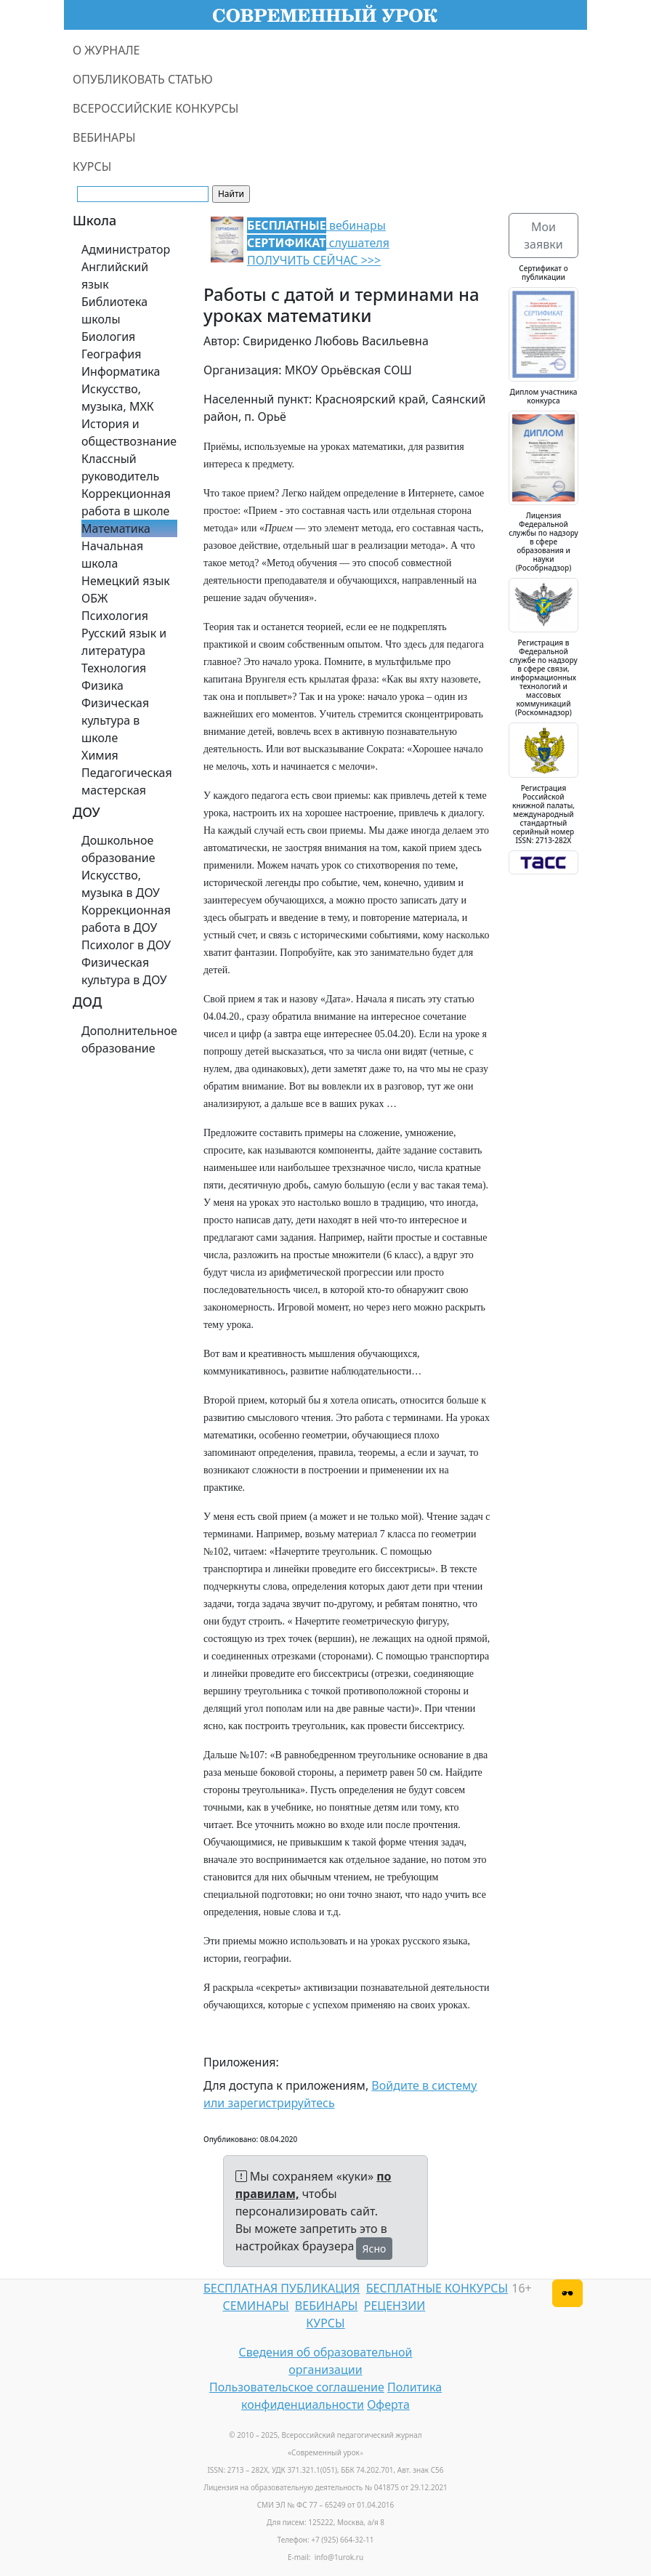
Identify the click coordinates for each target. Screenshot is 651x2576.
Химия (99, 755)
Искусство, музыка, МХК (117, 397)
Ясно (375, 2248)
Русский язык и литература (123, 642)
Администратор (125, 249)
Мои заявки (543, 235)
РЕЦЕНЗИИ (395, 2306)
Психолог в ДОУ (126, 945)
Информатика (120, 371)
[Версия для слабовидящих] (567, 2293)
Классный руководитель (120, 467)
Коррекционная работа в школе (126, 502)
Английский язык (114, 275)
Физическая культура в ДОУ (124, 971)
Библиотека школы (114, 310)
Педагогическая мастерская (126, 781)
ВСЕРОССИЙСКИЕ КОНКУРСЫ (155, 108)
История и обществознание (129, 432)
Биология (108, 337)
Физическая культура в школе (115, 720)
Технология (113, 668)
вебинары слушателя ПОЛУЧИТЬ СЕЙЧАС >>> (318, 242)
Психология (114, 616)
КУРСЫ (92, 166)
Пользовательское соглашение (296, 2387)
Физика (102, 685)
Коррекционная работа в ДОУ (126, 918)
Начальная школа (112, 554)
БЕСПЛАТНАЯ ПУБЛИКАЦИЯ (281, 2288)
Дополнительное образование (129, 1039)
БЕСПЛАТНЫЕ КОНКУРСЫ (437, 2288)
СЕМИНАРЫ (255, 2306)
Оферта (388, 2404)
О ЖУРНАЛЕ (106, 50)
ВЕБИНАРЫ (104, 137)
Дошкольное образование (118, 849)
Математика (115, 528)
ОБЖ (94, 598)
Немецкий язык (125, 581)
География (111, 354)
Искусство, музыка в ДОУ (120, 884)
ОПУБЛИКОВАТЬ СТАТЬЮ (143, 79)
